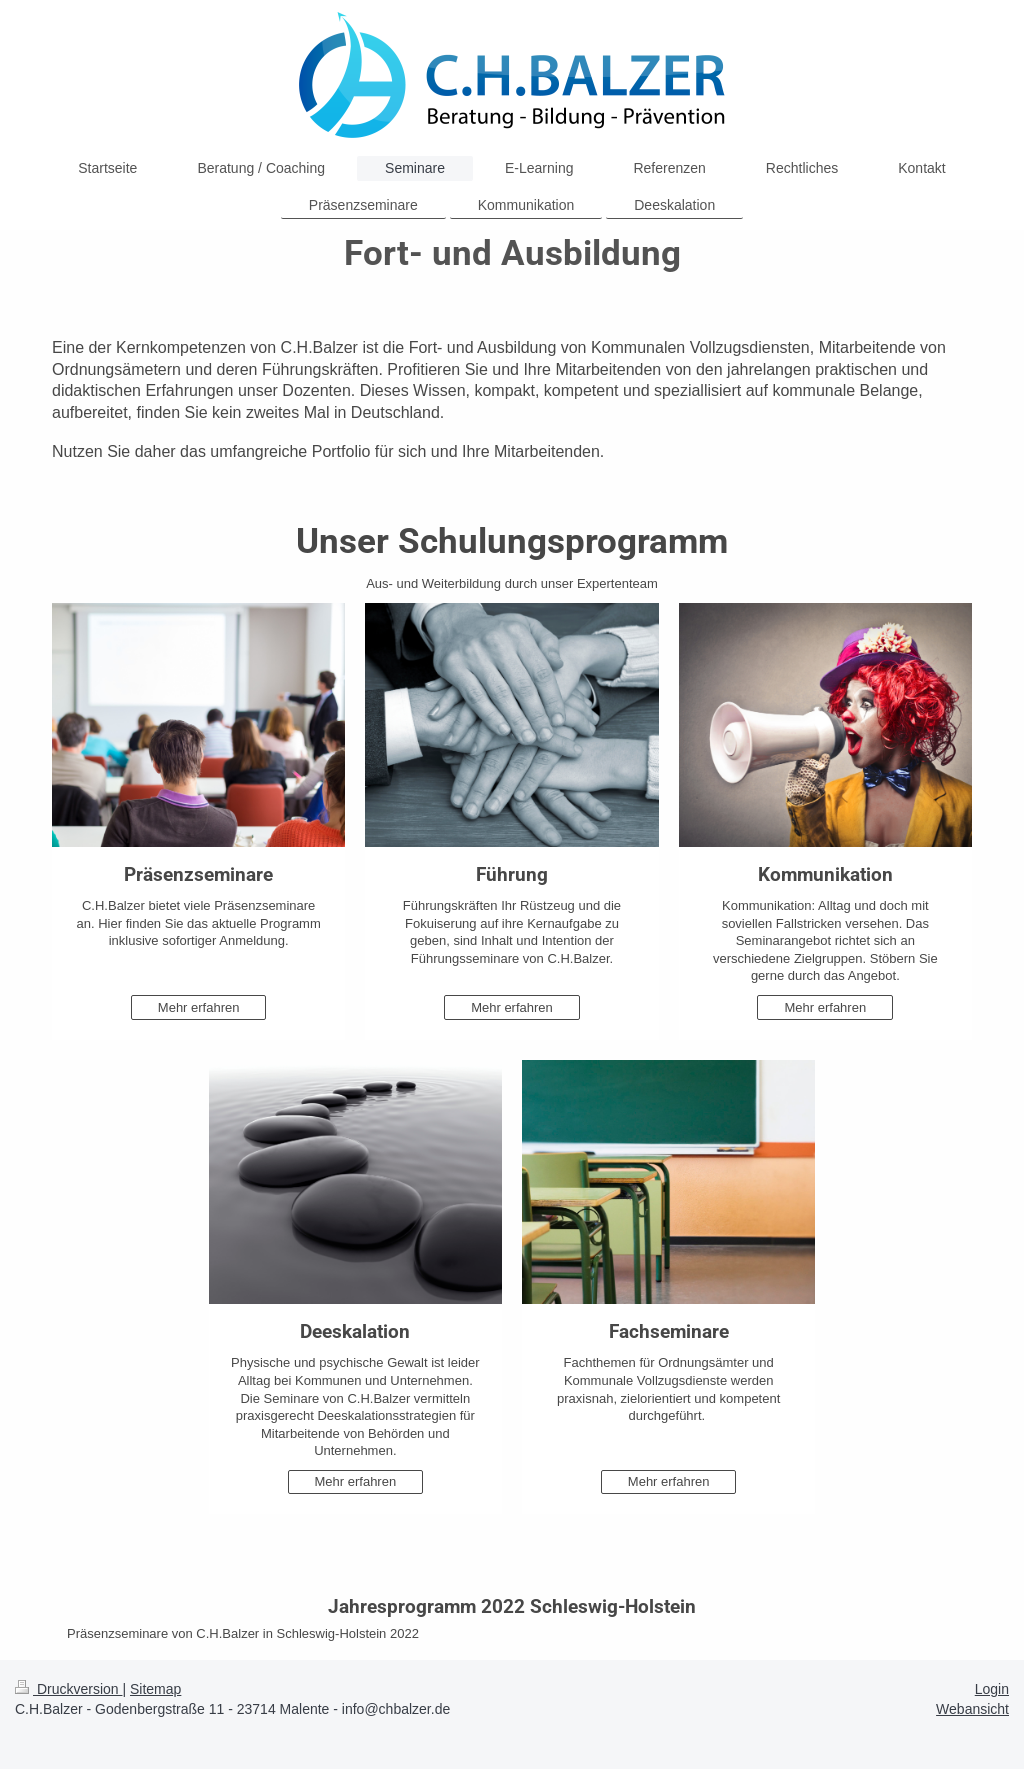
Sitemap (155, 1689)
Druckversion (68, 1689)
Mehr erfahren (199, 1007)
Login (992, 1689)
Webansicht (972, 1709)
